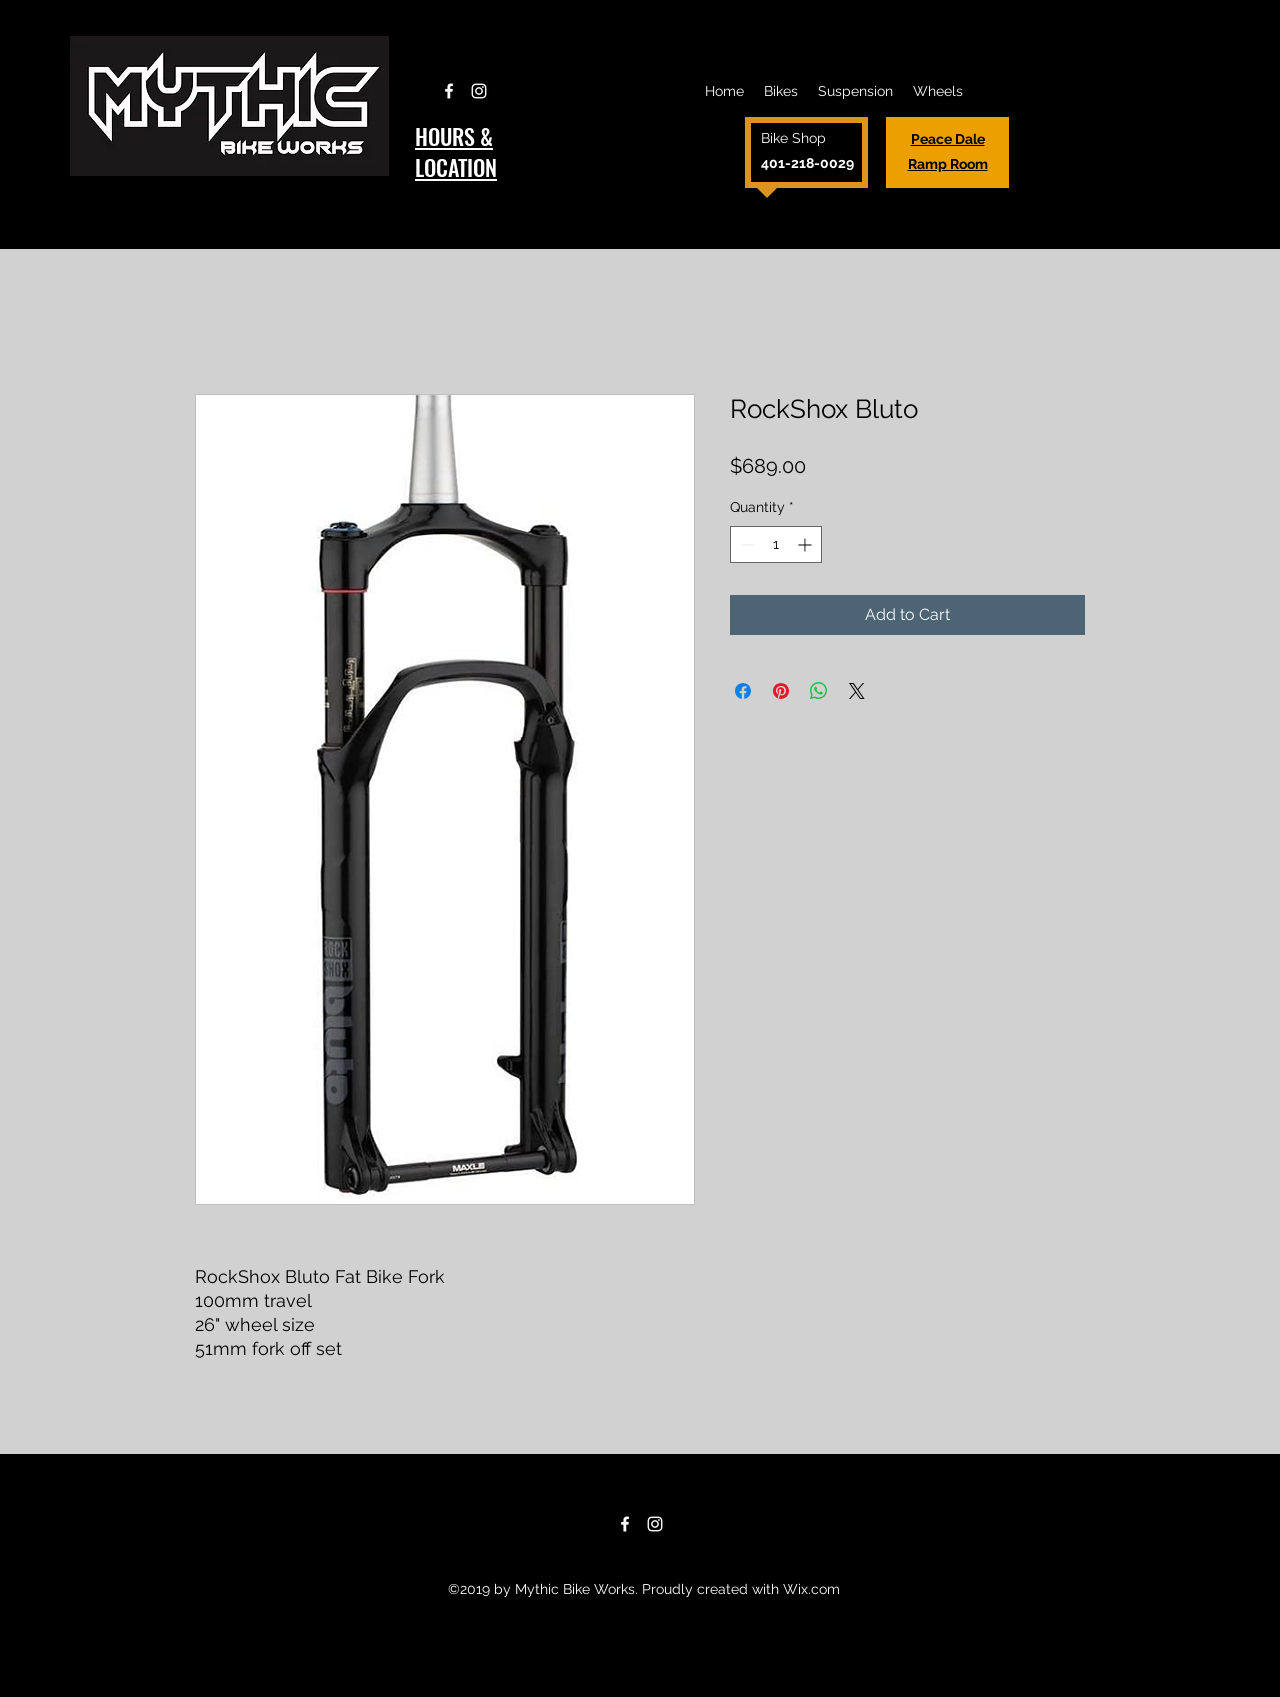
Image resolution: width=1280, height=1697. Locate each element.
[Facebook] (449, 91)
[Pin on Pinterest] (781, 691)
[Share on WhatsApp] (819, 691)
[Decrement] (745, 544)
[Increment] (806, 544)
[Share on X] (857, 691)
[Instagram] (479, 91)
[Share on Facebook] (743, 691)
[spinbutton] (776, 544)
